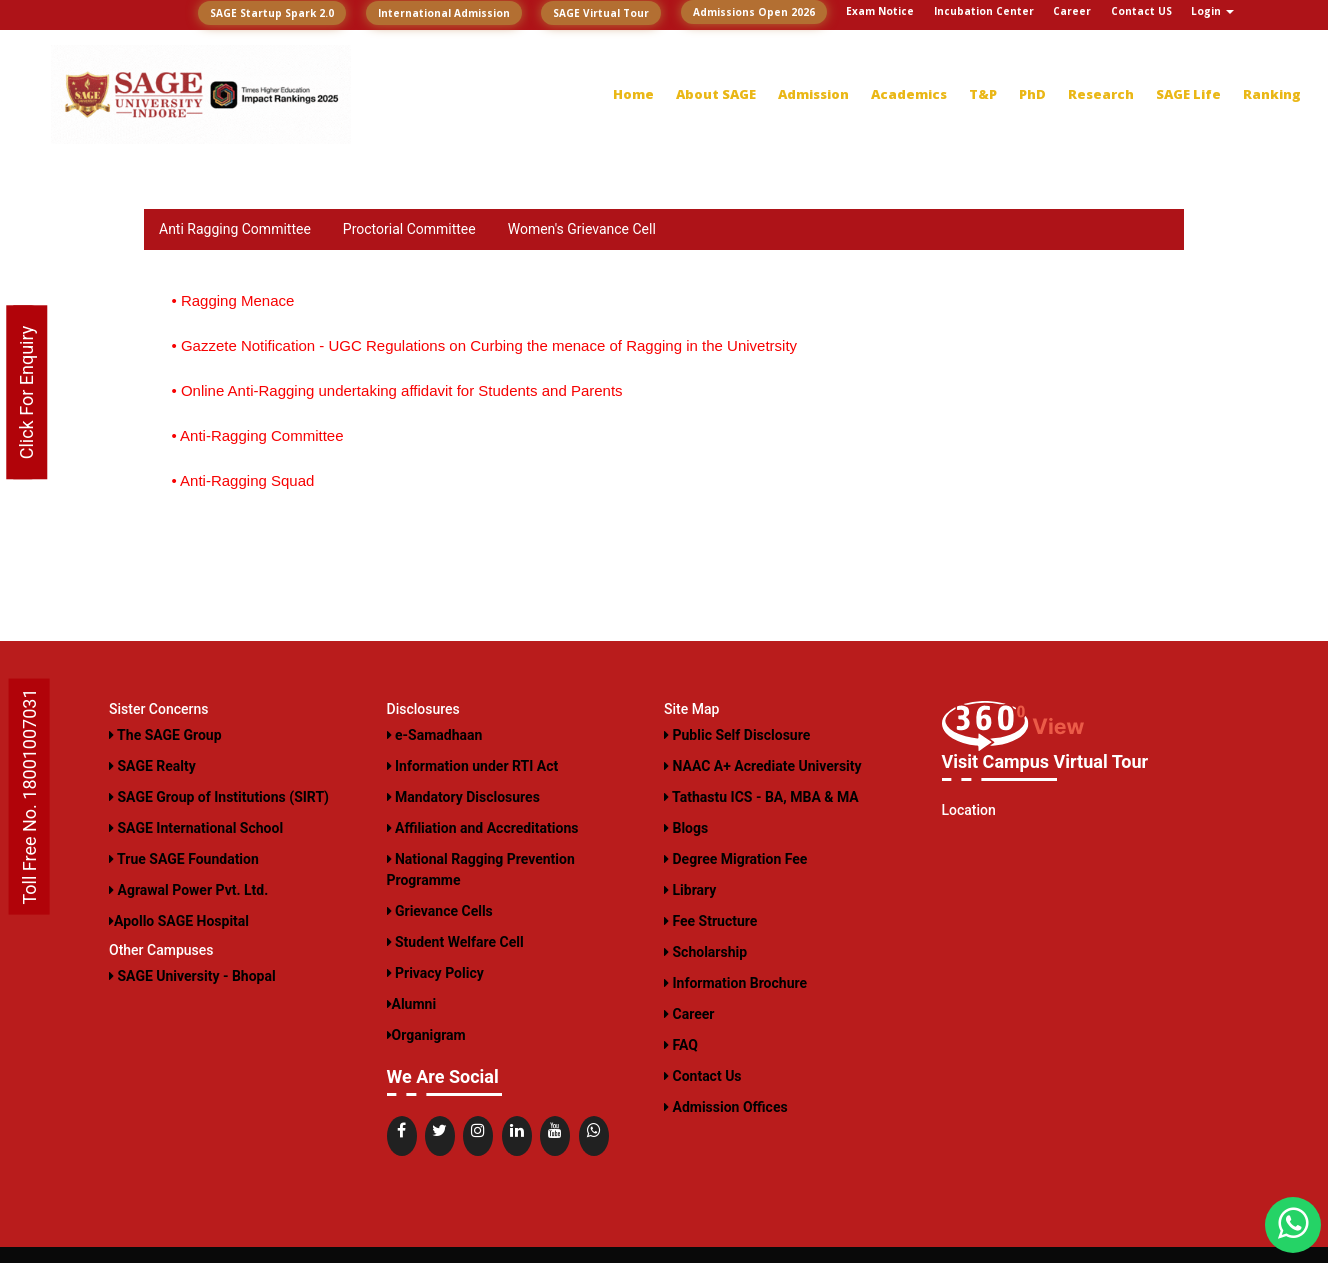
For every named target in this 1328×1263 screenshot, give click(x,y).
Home (633, 94)
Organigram (426, 1035)
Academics (909, 94)
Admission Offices (726, 1107)
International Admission (444, 13)
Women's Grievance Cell (582, 229)
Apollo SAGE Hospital (179, 921)
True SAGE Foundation (184, 859)
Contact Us (703, 1076)
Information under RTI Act (473, 766)
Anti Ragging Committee (235, 229)
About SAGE (716, 94)
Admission (813, 94)
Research (1101, 94)
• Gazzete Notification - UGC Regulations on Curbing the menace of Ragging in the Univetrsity (485, 345)
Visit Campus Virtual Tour (1045, 761)
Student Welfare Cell (455, 942)
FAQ (681, 1045)
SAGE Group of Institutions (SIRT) (219, 797)
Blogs (686, 828)
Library (690, 890)
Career (689, 1014)
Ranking (1272, 94)
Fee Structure (710, 921)
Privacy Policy (435, 973)
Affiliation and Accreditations (483, 828)
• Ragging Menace (233, 300)
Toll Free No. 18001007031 (29, 796)
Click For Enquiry (26, 393)
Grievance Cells (440, 911)
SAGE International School (196, 828)
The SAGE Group (165, 735)
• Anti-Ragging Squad (243, 480)
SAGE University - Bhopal (192, 976)
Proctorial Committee (409, 229)
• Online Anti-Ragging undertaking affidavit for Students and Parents (397, 390)
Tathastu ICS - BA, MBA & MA (761, 797)
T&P (983, 94)
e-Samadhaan (435, 735)
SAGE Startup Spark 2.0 (272, 13)
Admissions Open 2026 (754, 12)
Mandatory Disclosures (463, 797)
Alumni (412, 1004)
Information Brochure (735, 983)
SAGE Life (1188, 94)
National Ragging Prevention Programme (481, 869)
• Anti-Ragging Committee (258, 435)
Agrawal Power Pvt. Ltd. (188, 890)
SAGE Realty (152, 766)
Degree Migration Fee (735, 859)
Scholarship (705, 952)
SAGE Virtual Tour (601, 13)
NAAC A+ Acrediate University (763, 766)
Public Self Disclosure (737, 735)
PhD (1032, 94)
